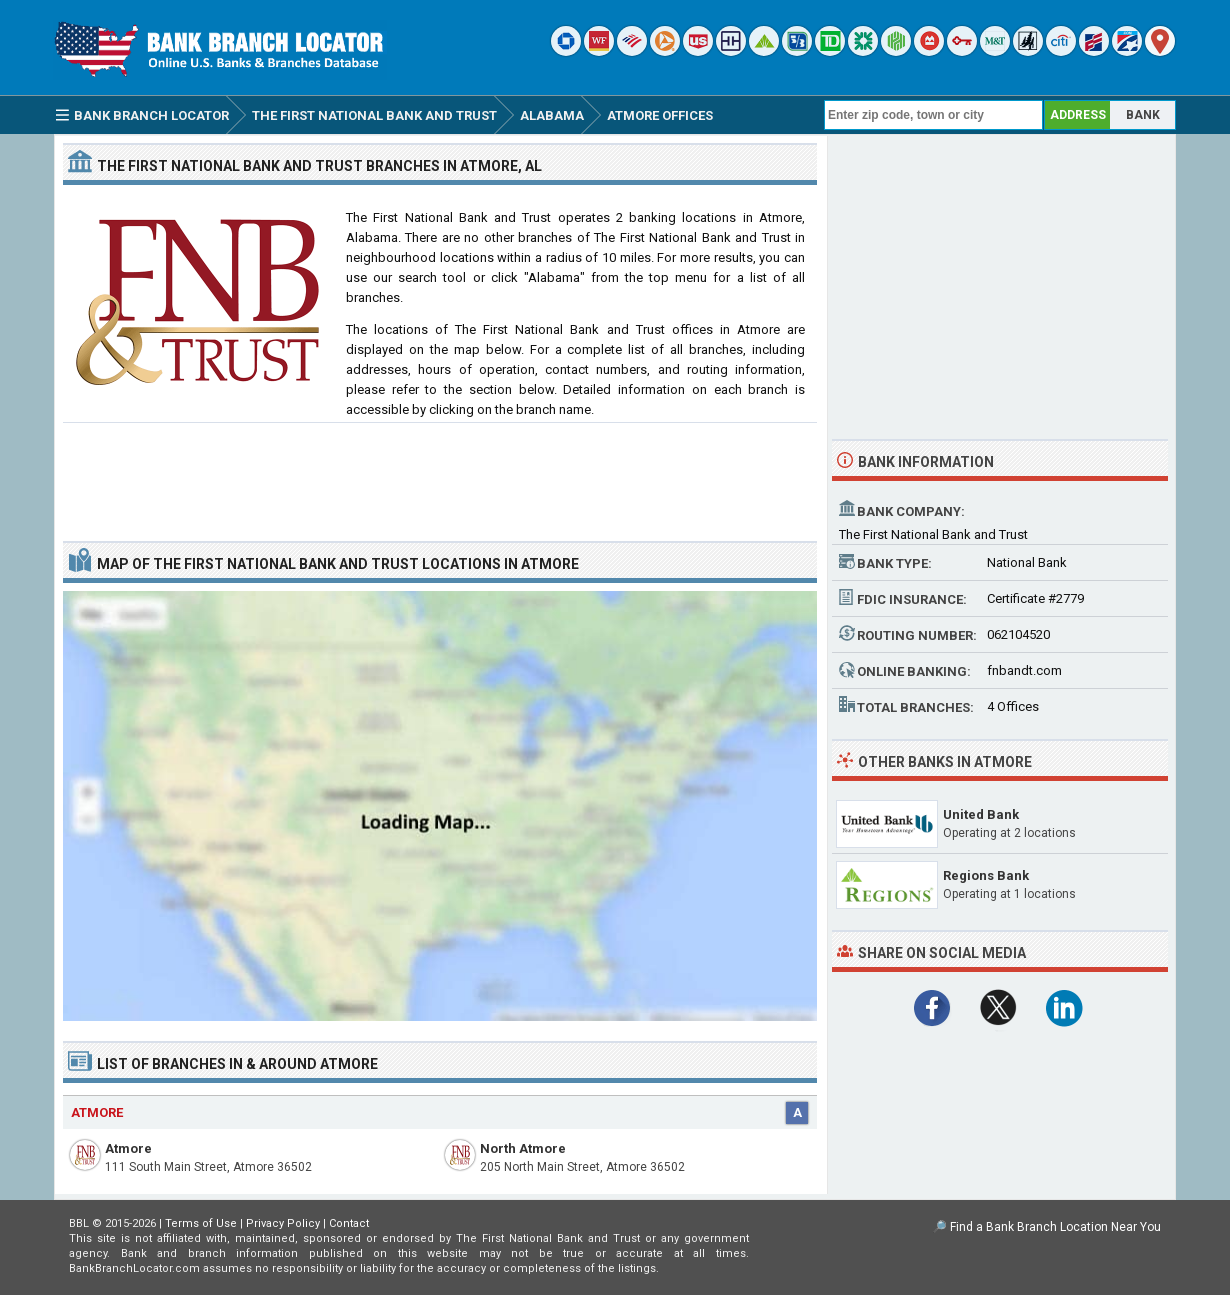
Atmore (128, 1148)
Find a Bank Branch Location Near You (1055, 1227)
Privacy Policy (283, 1223)
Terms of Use (201, 1223)
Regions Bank (986, 875)
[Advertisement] (440, 474)
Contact (349, 1223)
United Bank (981, 814)
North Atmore (523, 1148)
